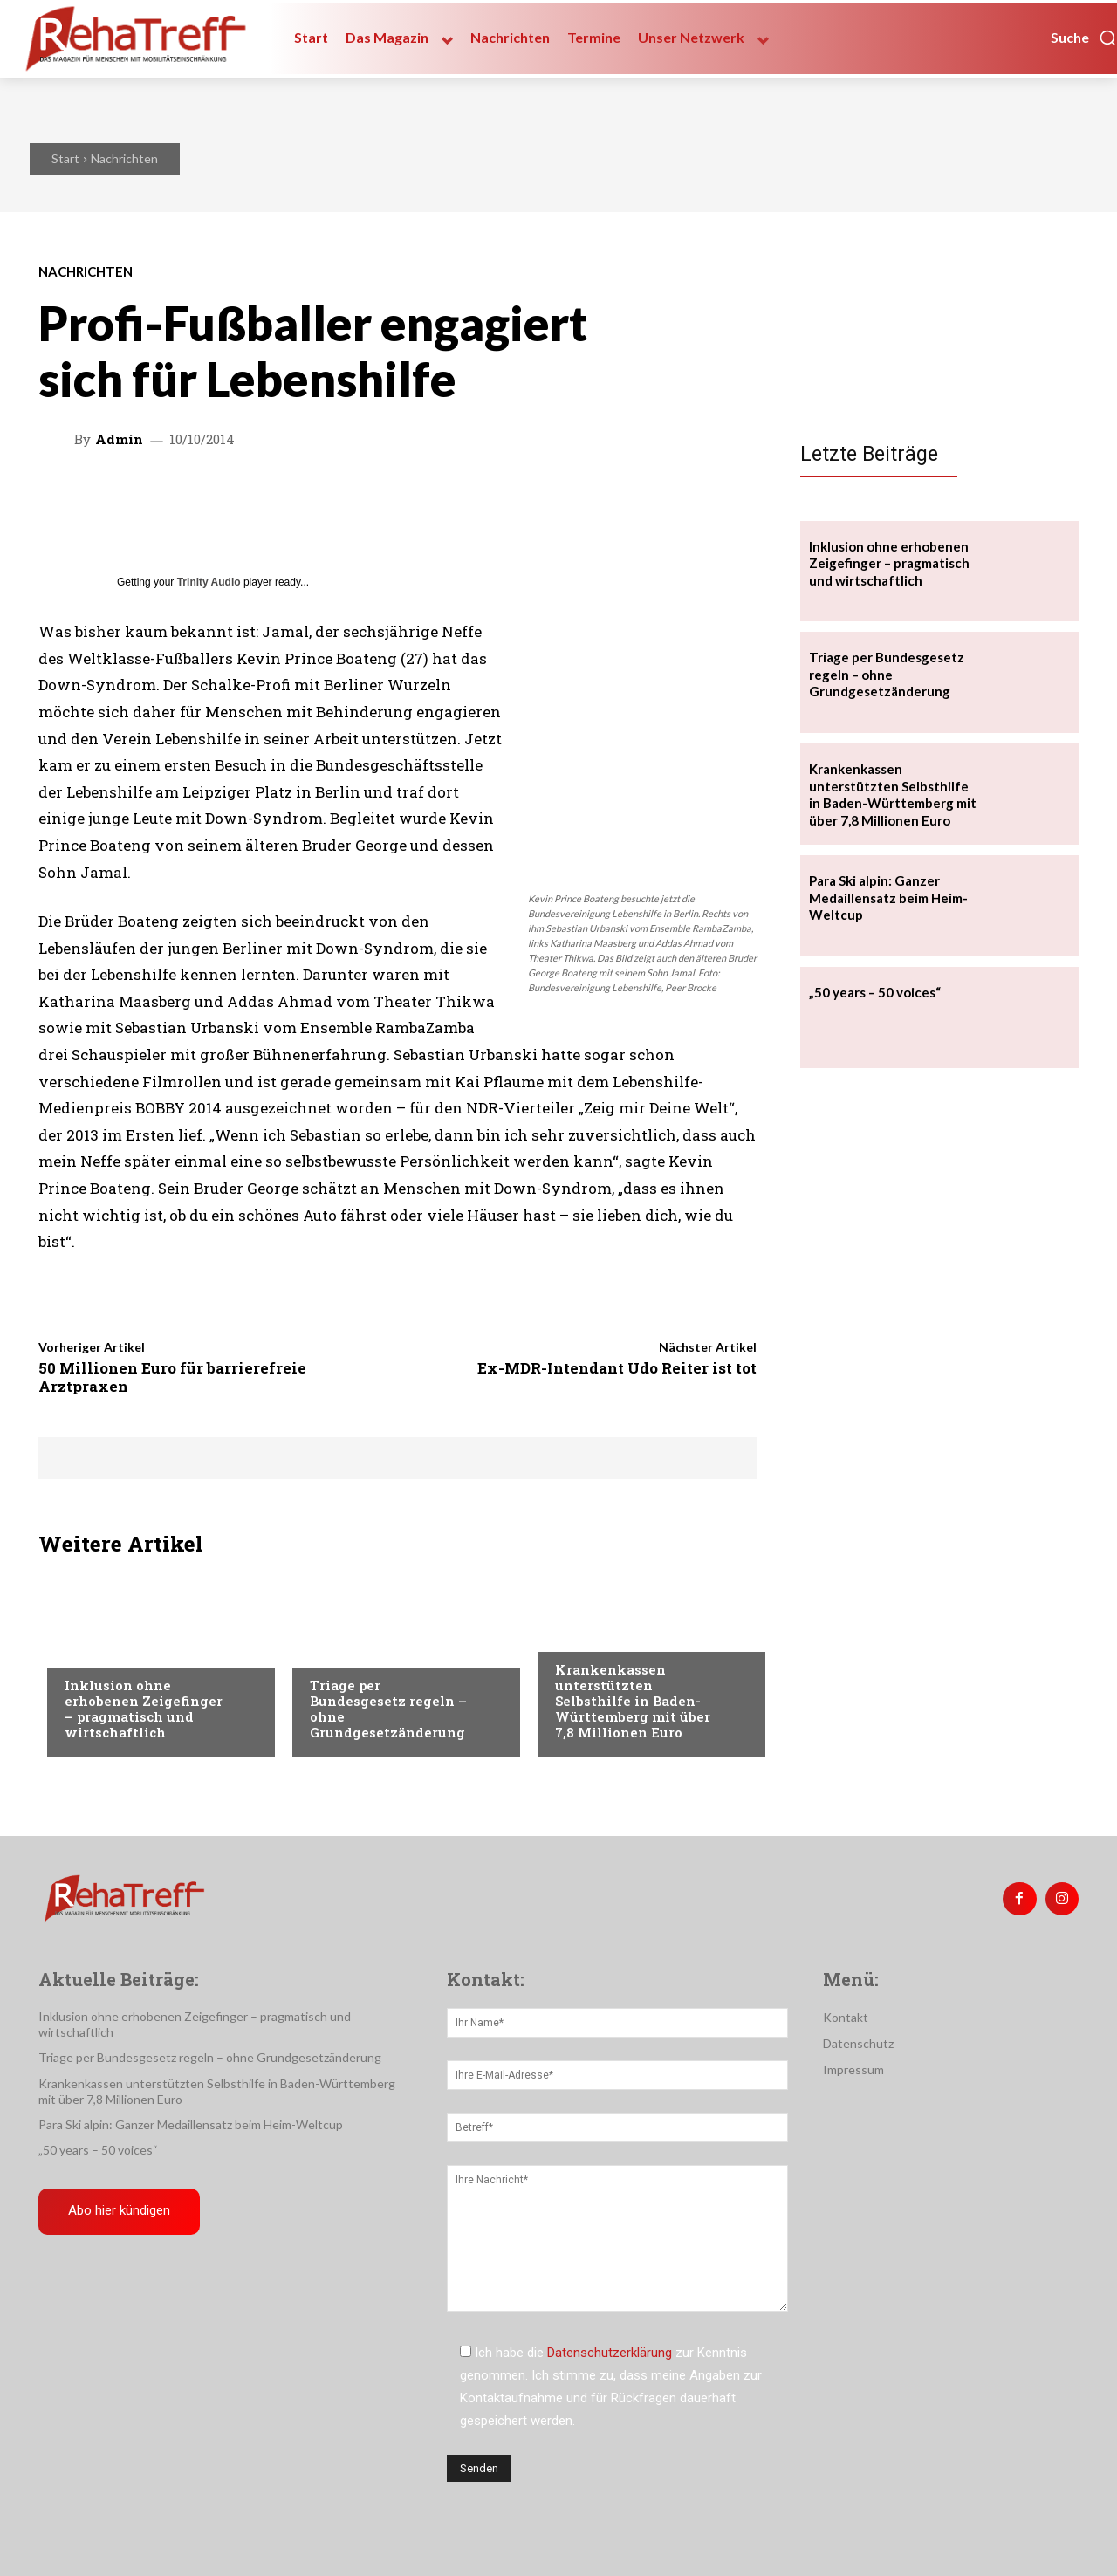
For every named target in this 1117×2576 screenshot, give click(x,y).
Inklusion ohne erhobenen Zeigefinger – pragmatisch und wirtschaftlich (144, 1708)
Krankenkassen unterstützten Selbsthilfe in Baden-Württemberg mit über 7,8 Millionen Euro (632, 1701)
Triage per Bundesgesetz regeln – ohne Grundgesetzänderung (388, 1708)
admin (119, 439)
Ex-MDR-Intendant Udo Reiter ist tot (617, 1368)
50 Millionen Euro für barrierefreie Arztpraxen (172, 1376)
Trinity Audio (209, 582)
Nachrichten (124, 158)
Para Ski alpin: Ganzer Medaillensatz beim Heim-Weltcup (888, 897)
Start (65, 158)
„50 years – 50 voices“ (875, 992)
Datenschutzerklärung (609, 2352)
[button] (1084, 37)
